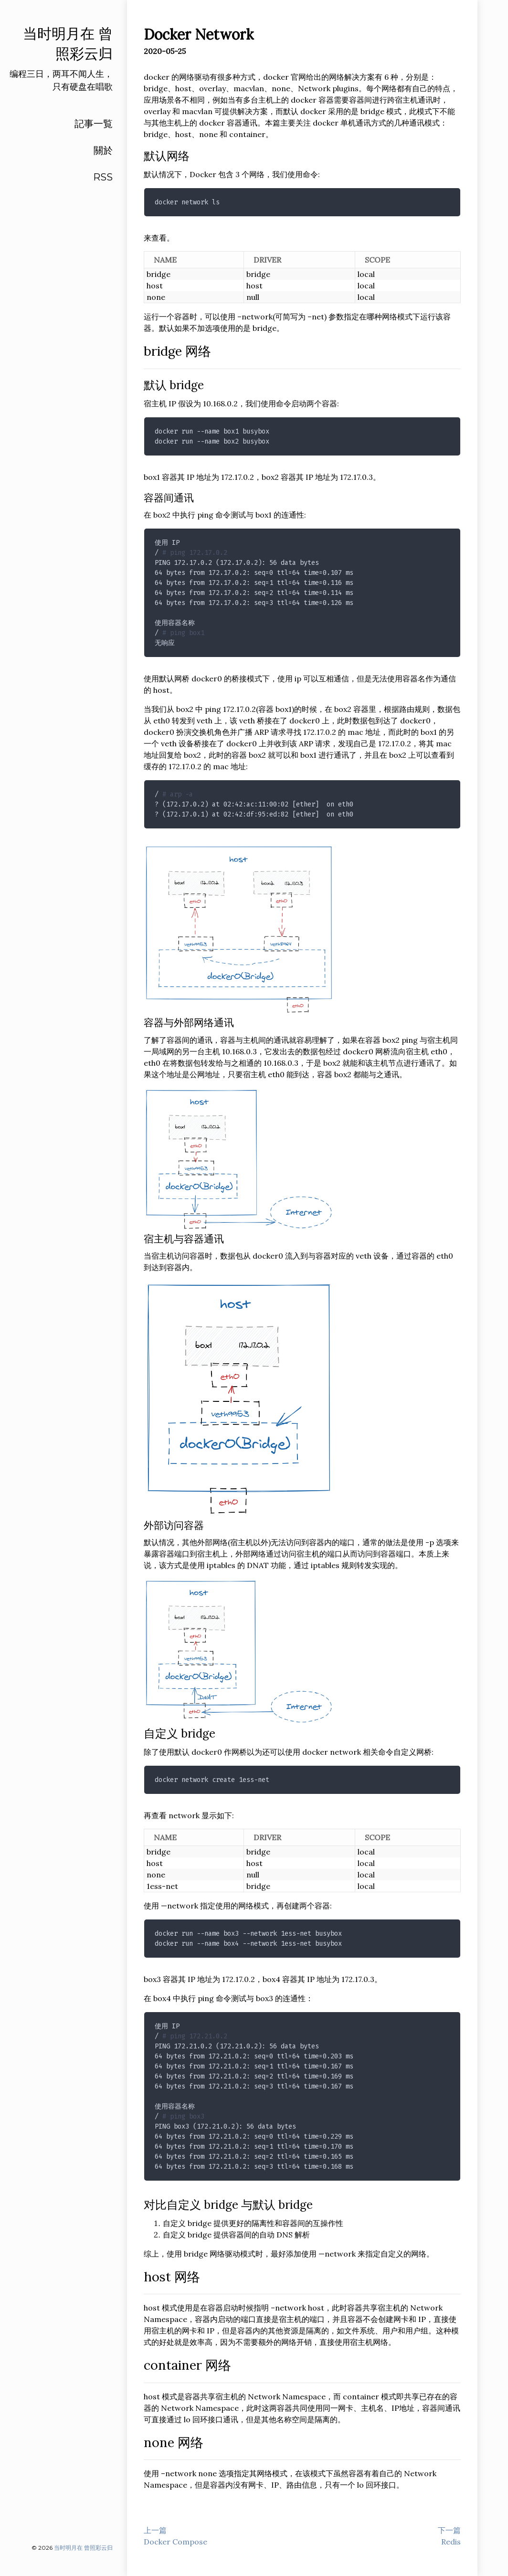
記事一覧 (93, 123)
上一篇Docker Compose (175, 2535)
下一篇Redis (449, 2535)
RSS (103, 177)
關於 (103, 150)
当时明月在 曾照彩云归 (83, 2547)
